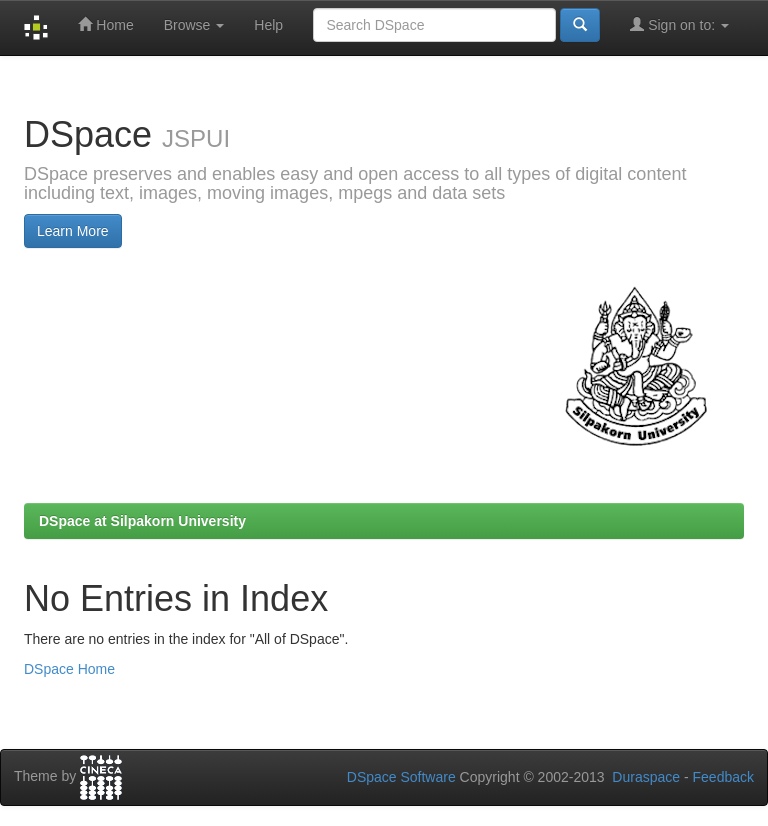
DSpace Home (69, 669)
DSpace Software (401, 777)
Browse (194, 25)
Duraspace (646, 777)
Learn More (73, 231)
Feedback (723, 777)
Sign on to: (679, 24)
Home (105, 24)
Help (268, 25)
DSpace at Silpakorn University (142, 521)
